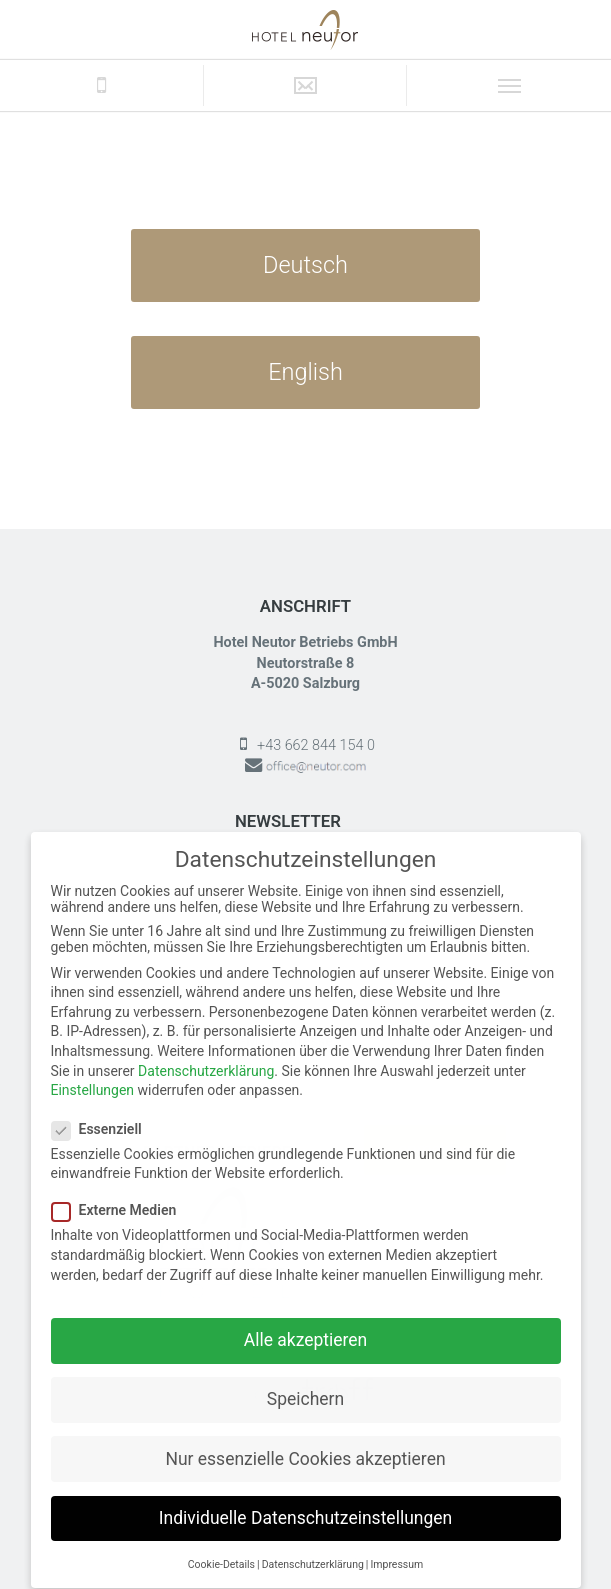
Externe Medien (120, 1193)
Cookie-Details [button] (221, 1547)
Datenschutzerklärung (206, 1053)
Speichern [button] (305, 1382)
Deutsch (305, 265)
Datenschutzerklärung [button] (313, 1547)
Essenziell (103, 1111)
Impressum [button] (396, 1547)
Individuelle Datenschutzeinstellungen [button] (305, 1500)
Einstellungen (93, 1073)
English (305, 372)
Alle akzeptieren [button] (306, 1323)
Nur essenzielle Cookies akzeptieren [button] (305, 1441)
